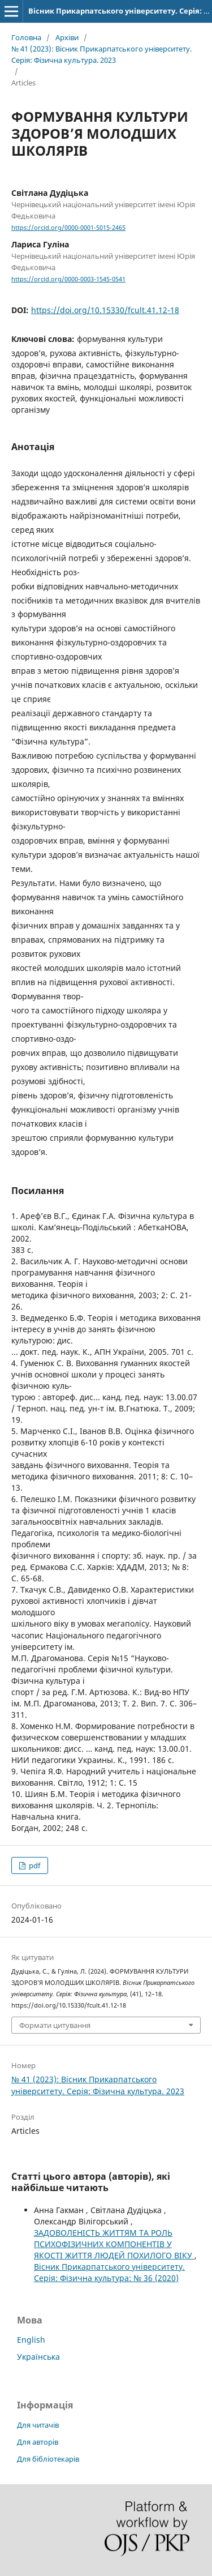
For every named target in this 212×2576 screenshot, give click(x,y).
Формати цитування (54, 2025)
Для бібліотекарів (48, 2459)
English (31, 2339)
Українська (38, 2356)
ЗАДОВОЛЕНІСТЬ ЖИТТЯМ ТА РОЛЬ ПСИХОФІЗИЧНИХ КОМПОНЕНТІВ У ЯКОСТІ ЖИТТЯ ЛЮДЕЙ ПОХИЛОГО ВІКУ (114, 2244)
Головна (26, 37)
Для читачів (38, 2425)
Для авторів (37, 2442)
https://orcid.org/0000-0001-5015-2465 (68, 228)
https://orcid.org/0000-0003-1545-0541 (68, 279)
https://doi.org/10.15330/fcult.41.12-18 (105, 310)
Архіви (67, 37)
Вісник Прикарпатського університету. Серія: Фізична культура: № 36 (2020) (109, 2272)
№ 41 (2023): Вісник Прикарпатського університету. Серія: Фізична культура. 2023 (101, 54)
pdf (33, 1865)
